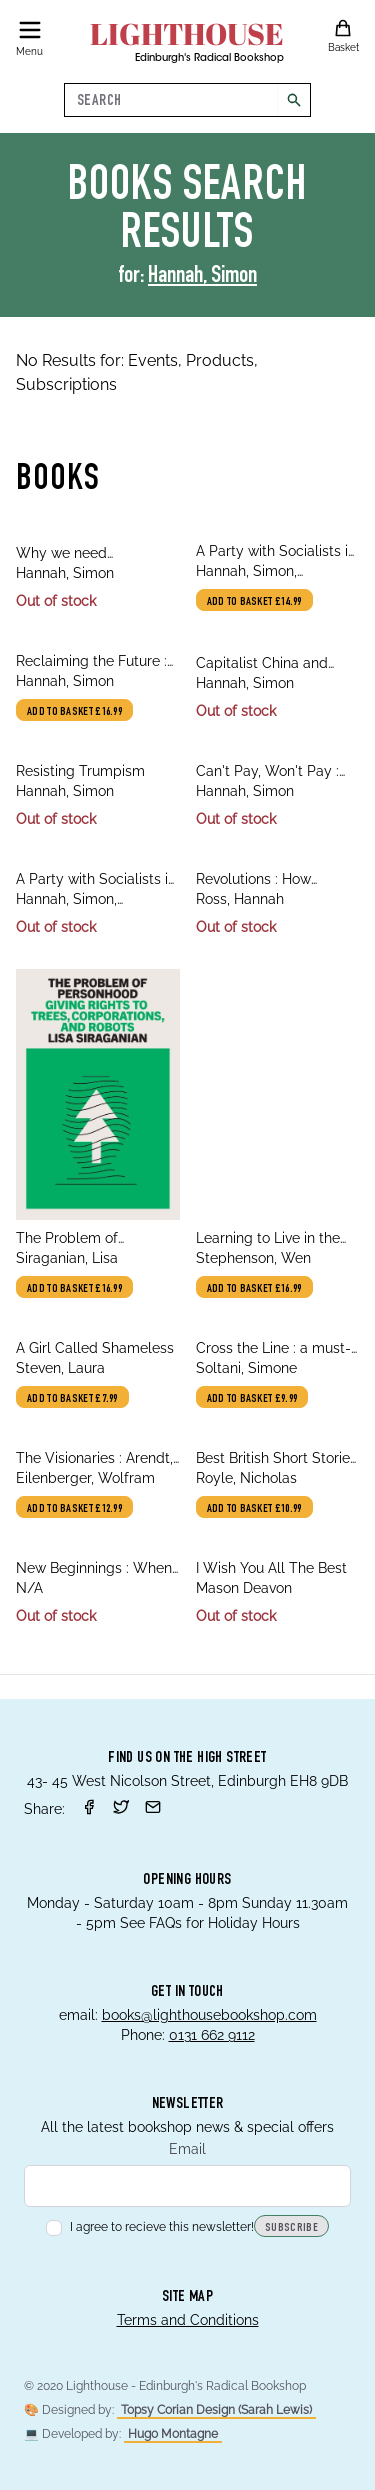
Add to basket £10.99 (254, 1509)
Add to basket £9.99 (252, 1399)
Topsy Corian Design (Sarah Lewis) (216, 2410)
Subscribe (291, 2228)
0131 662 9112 (212, 2035)
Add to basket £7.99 (72, 1399)
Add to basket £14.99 (254, 602)
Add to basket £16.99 (74, 712)
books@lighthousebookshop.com (209, 2015)
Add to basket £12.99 (74, 1509)
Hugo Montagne (173, 2434)
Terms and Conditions (188, 2320)
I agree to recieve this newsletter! (150, 2227)
